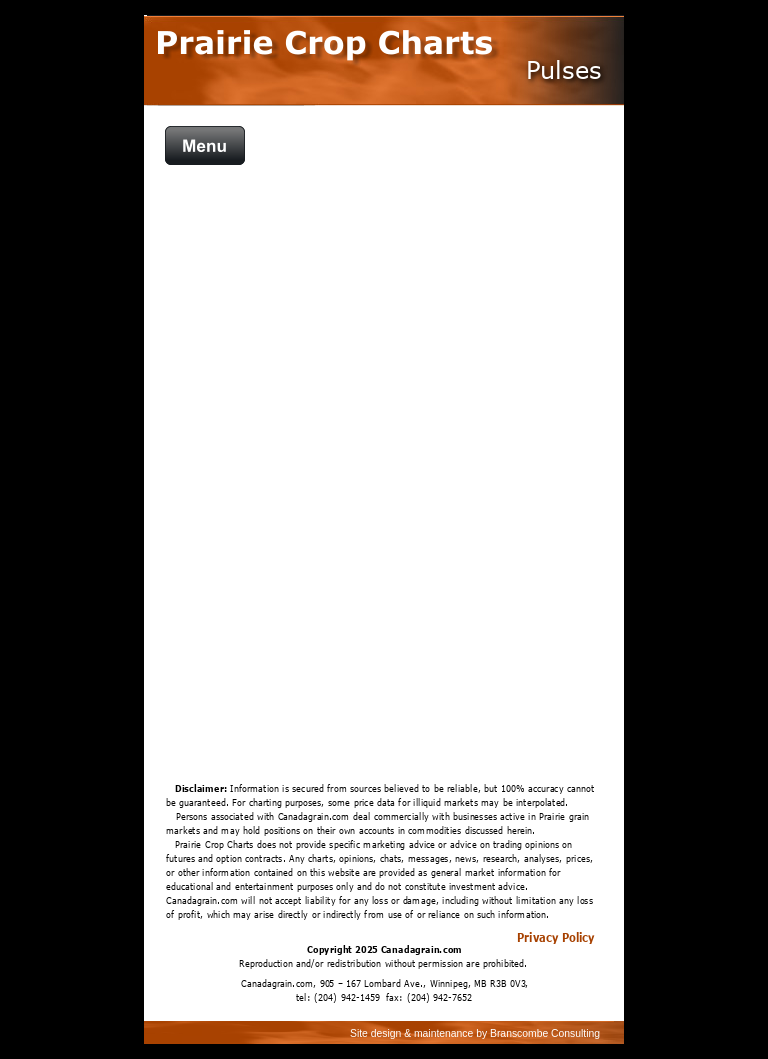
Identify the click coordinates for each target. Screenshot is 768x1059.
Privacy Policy (556, 937)
